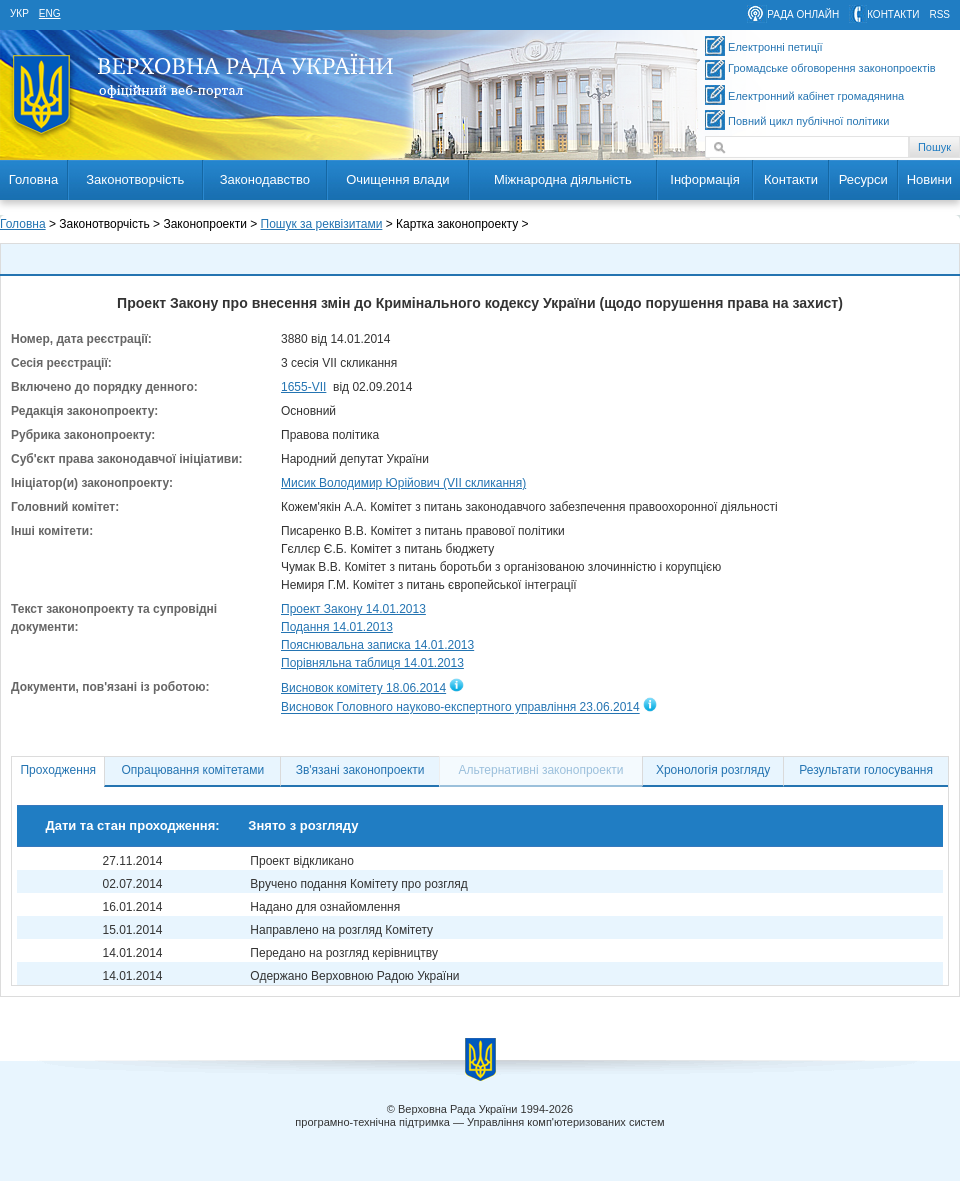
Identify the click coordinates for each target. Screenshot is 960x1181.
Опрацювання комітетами (193, 770)
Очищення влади (397, 179)
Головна (33, 179)
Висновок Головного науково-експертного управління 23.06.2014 (460, 708)
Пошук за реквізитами (322, 224)
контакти (893, 14)
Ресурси (863, 179)
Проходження (58, 770)
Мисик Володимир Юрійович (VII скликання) (403, 483)
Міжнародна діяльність (563, 179)
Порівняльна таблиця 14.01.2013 (372, 663)
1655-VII (303, 387)
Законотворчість (135, 179)
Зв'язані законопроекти (360, 770)
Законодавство (265, 179)
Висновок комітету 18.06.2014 (363, 688)
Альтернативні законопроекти (541, 770)
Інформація (705, 179)
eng (50, 13)
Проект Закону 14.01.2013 (353, 609)
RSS (939, 14)
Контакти (791, 179)
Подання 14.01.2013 (337, 627)
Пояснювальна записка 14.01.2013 (377, 645)
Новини (929, 179)
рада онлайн (803, 14)
